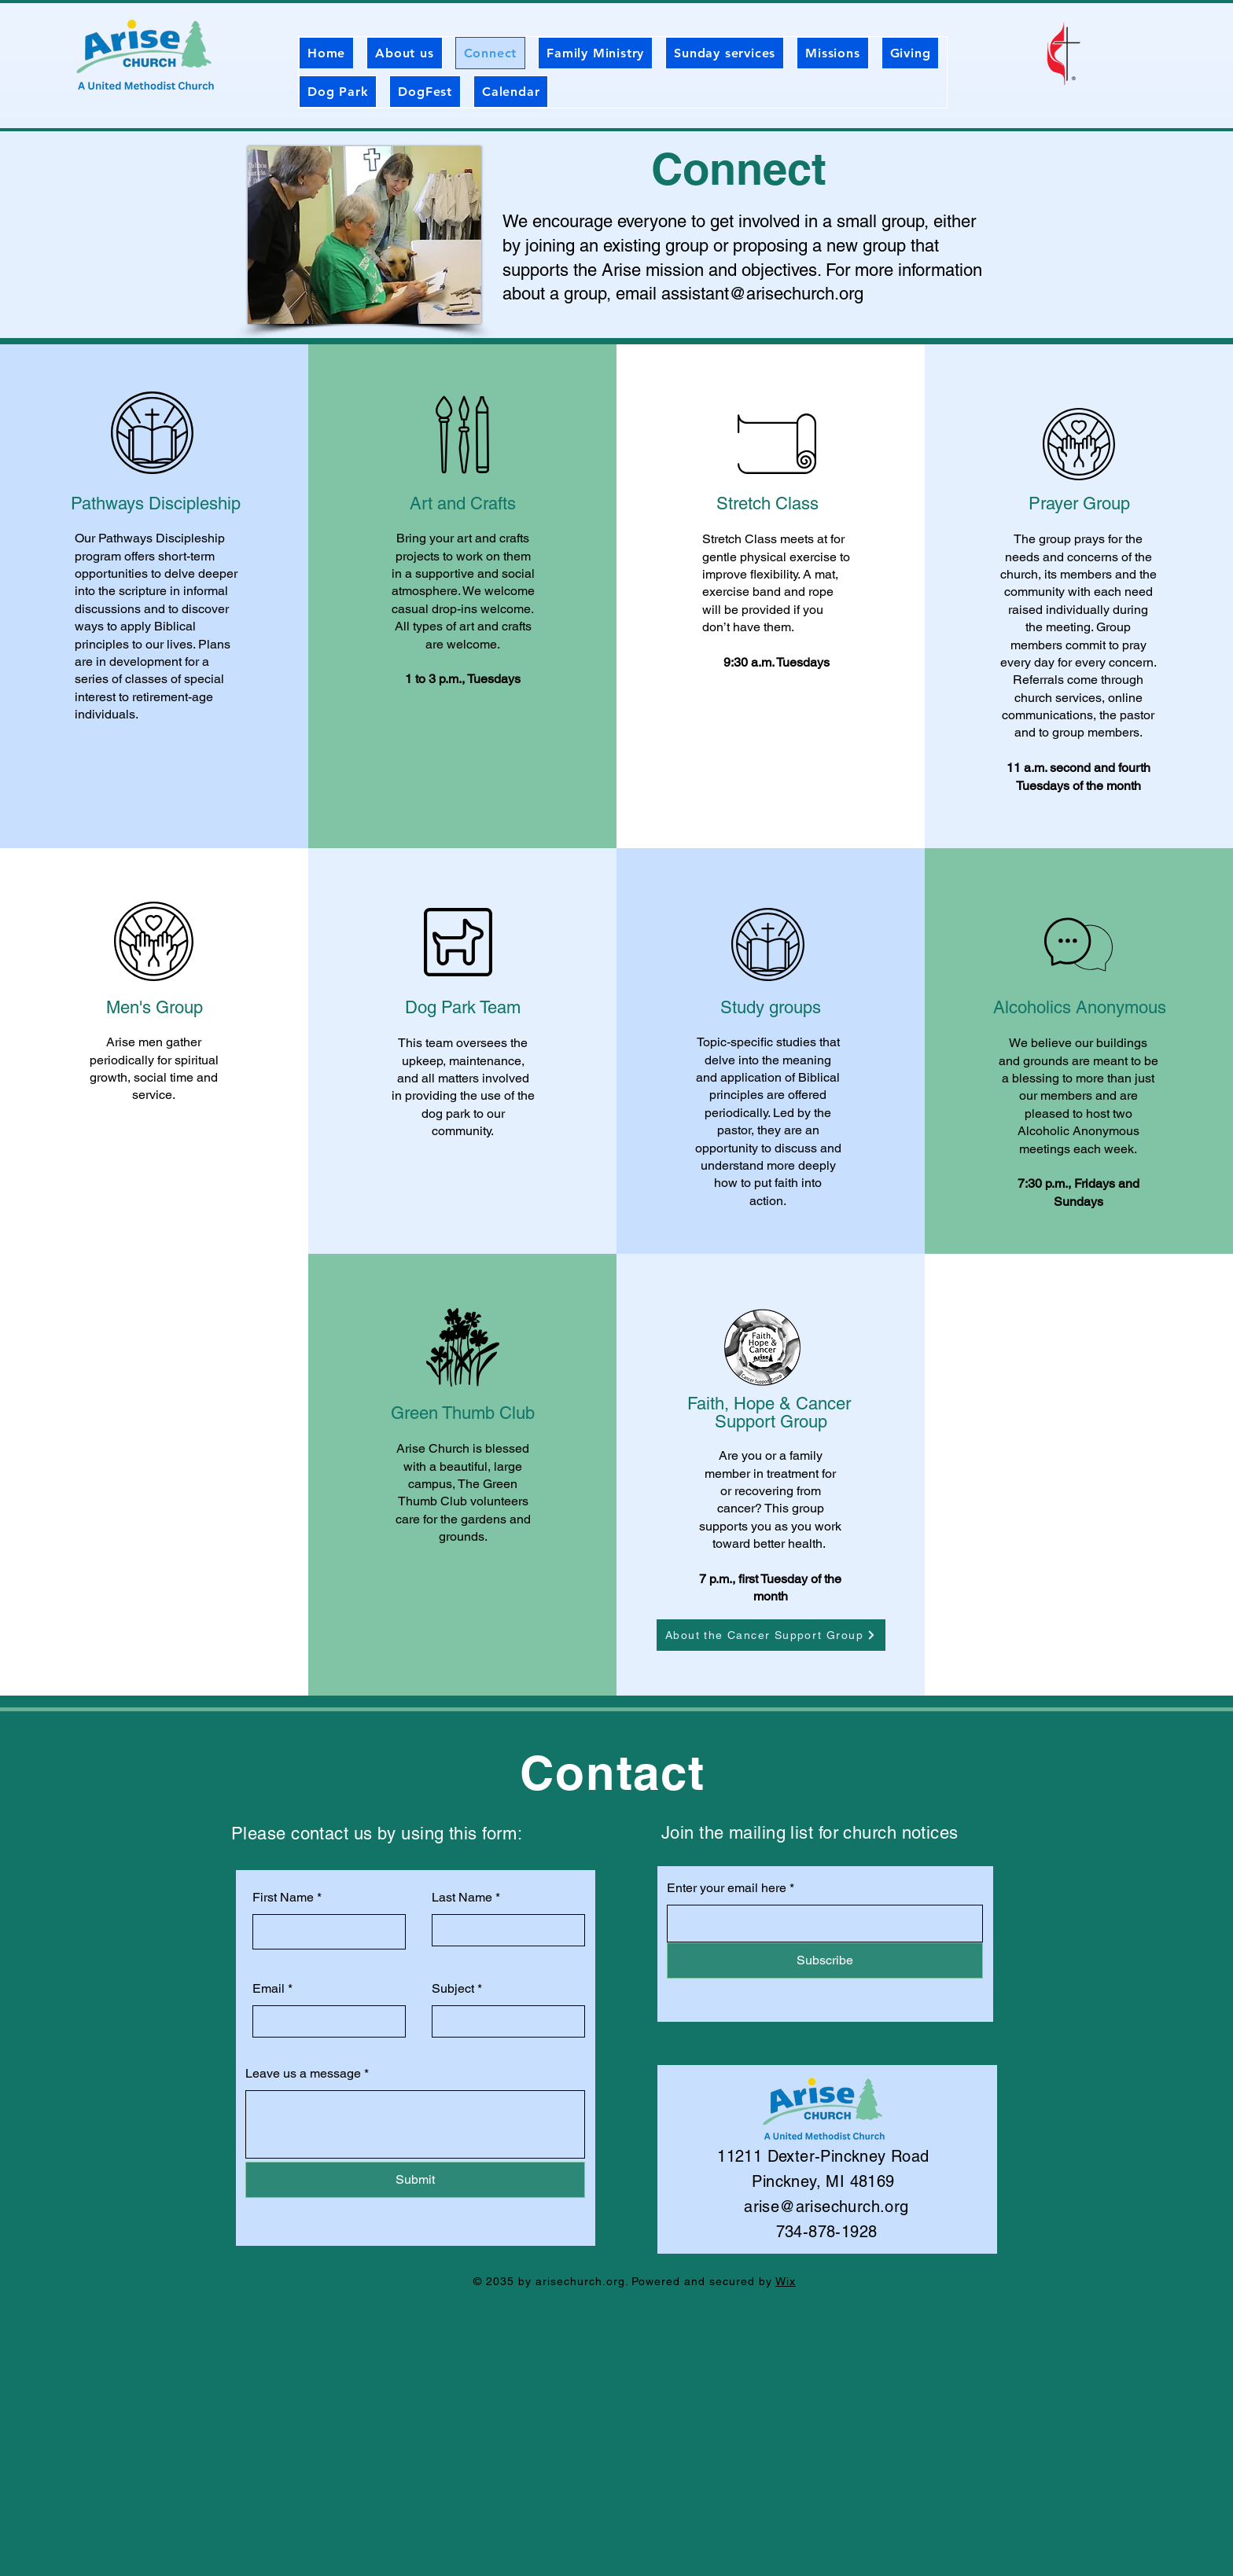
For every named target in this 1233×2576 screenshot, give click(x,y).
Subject (453, 1989)
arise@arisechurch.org (826, 2206)
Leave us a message (303, 2073)
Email (268, 1989)
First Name (283, 1897)
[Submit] (415, 2180)
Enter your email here (726, 1888)
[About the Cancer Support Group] (771, 1635)
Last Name (462, 1897)
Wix (785, 2281)
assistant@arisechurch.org (762, 293)
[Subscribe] (825, 1960)
